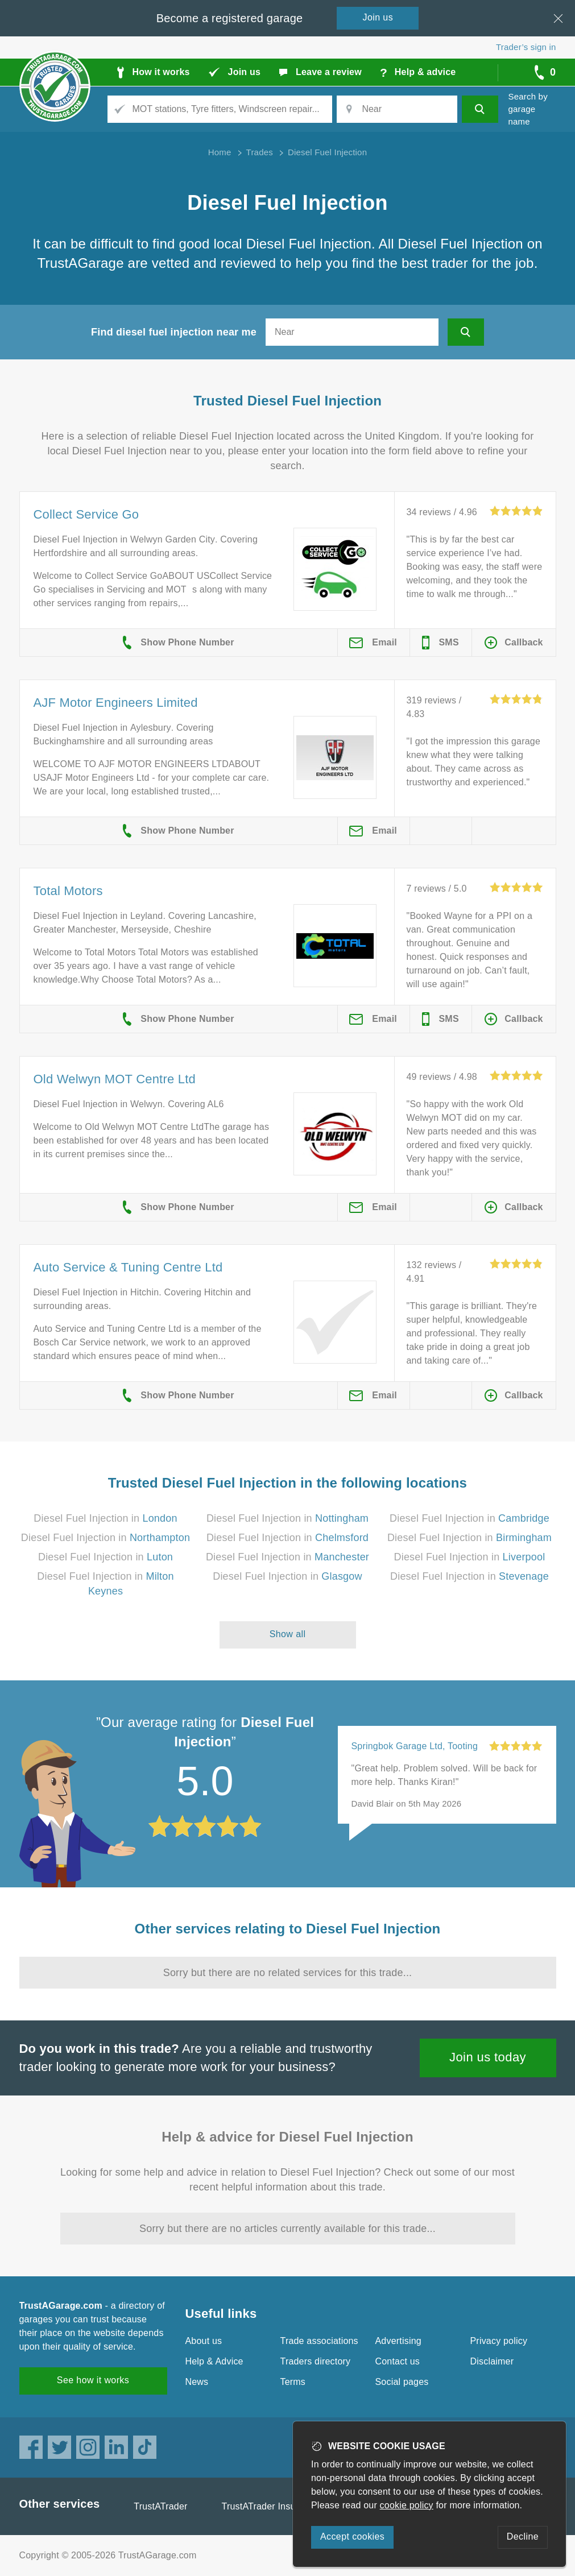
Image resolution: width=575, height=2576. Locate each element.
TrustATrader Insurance (270, 2506)
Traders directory (315, 2361)
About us (203, 2341)
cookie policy (406, 2505)
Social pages (402, 2382)
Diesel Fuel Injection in (105, 1518)
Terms (293, 2382)
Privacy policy (499, 2341)
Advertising (398, 2341)
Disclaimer (492, 2361)
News (197, 2382)
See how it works (93, 2380)
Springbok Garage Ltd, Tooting (414, 1746)
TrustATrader (160, 2506)
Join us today (487, 2057)
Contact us (397, 2361)
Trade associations (319, 2341)
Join (378, 17)
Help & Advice (214, 2361)
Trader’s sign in (526, 47)
